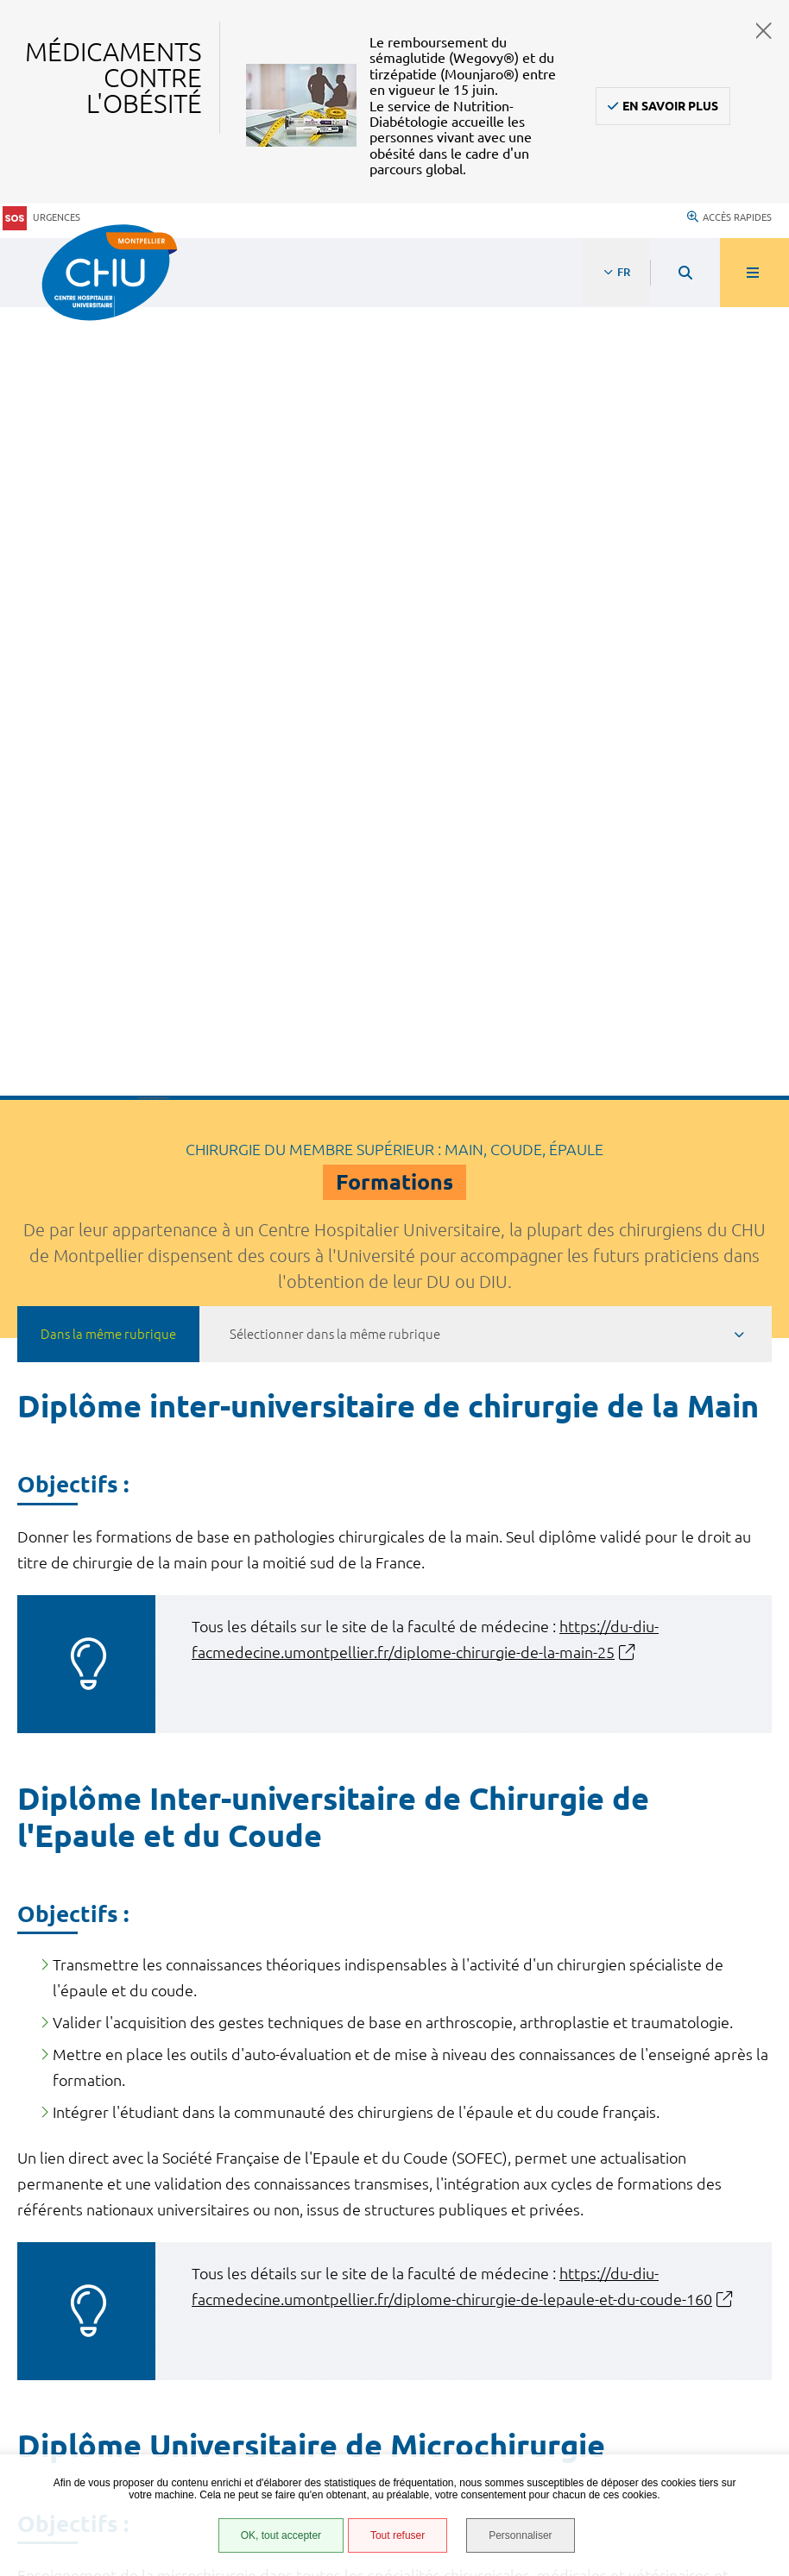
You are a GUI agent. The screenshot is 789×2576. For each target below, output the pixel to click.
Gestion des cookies (109, 2452)
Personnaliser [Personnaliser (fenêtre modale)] (521, 2536)
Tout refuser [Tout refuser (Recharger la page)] (396, 2536)
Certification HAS (100, 2422)
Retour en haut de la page (746, 2044)
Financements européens (123, 2401)
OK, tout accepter (279, 2536)
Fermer (764, 31)
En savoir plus (670, 106)
